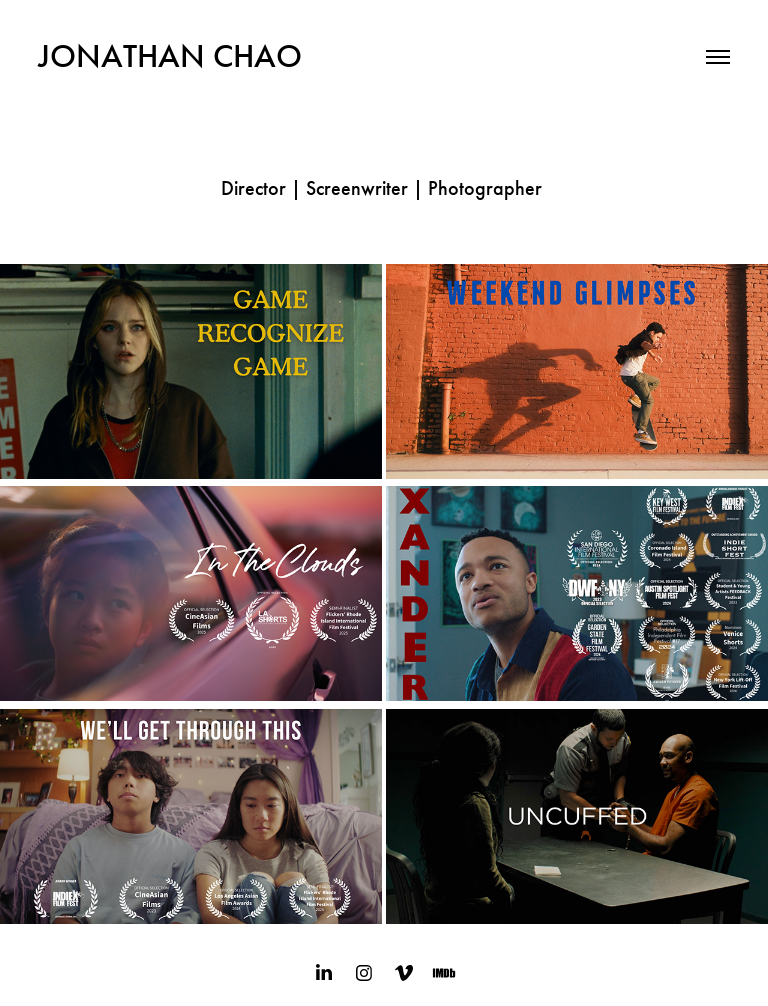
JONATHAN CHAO (170, 56)
